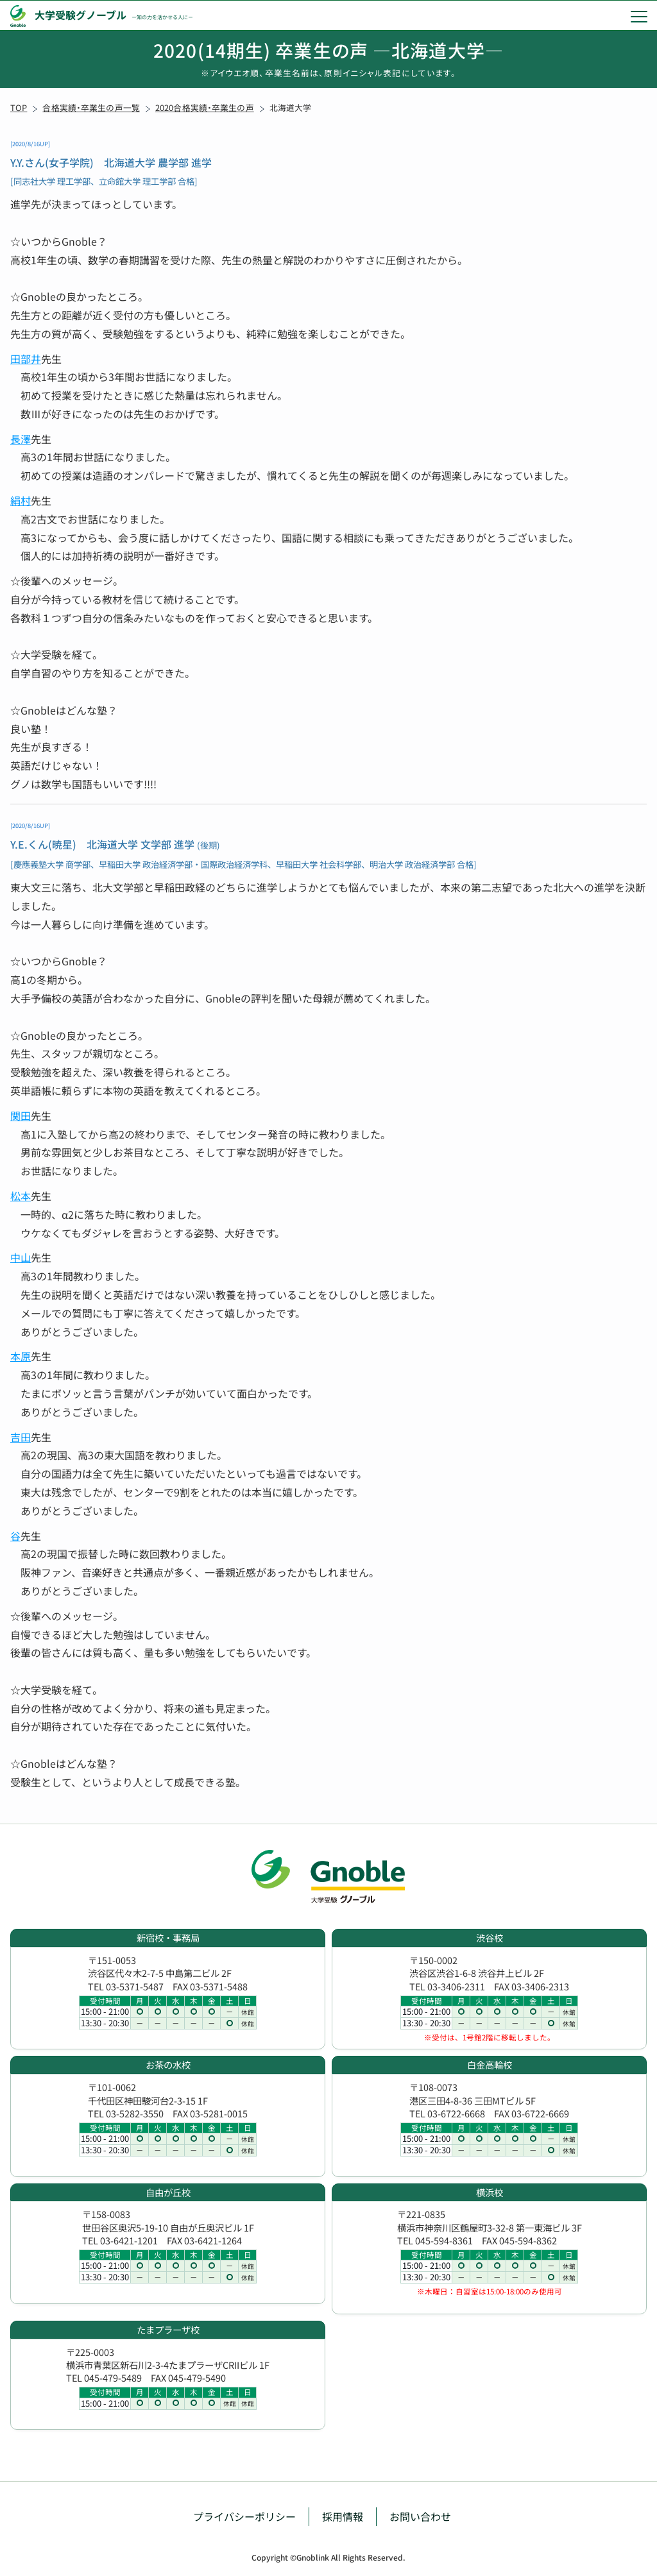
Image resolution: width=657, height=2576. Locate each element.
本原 (20, 1356)
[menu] (639, 16)
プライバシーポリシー (244, 2516)
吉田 (20, 1437)
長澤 (20, 438)
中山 (20, 1257)
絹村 (20, 500)
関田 (20, 1115)
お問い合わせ (420, 2516)
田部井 (25, 358)
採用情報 (342, 2516)
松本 (20, 1195)
